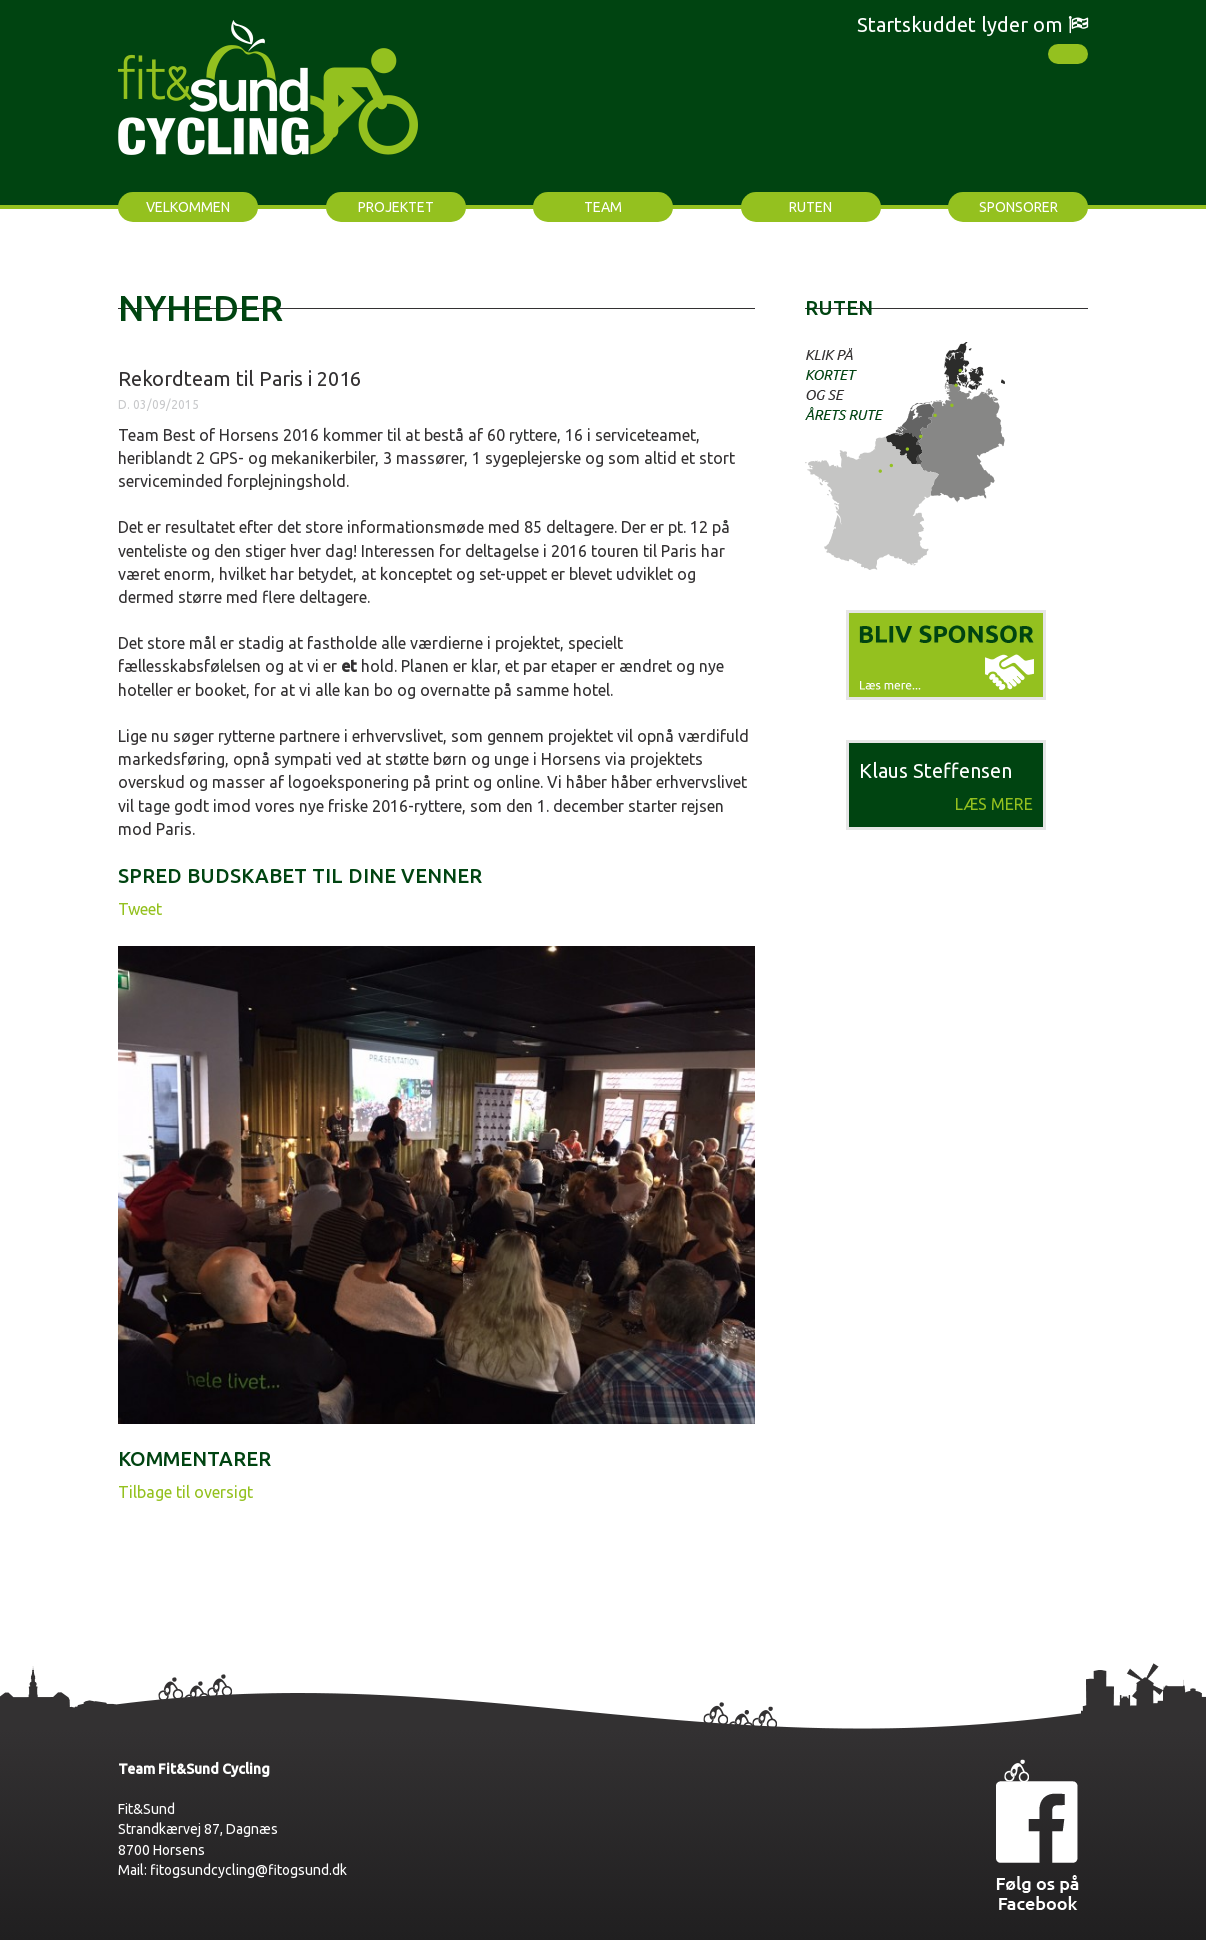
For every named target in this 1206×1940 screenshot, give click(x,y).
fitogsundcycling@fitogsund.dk (248, 1870)
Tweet (140, 909)
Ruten (810, 207)
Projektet (396, 207)
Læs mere (994, 804)
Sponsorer (1018, 207)
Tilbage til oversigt (185, 1492)
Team (603, 207)
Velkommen (188, 207)
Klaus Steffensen (935, 770)
